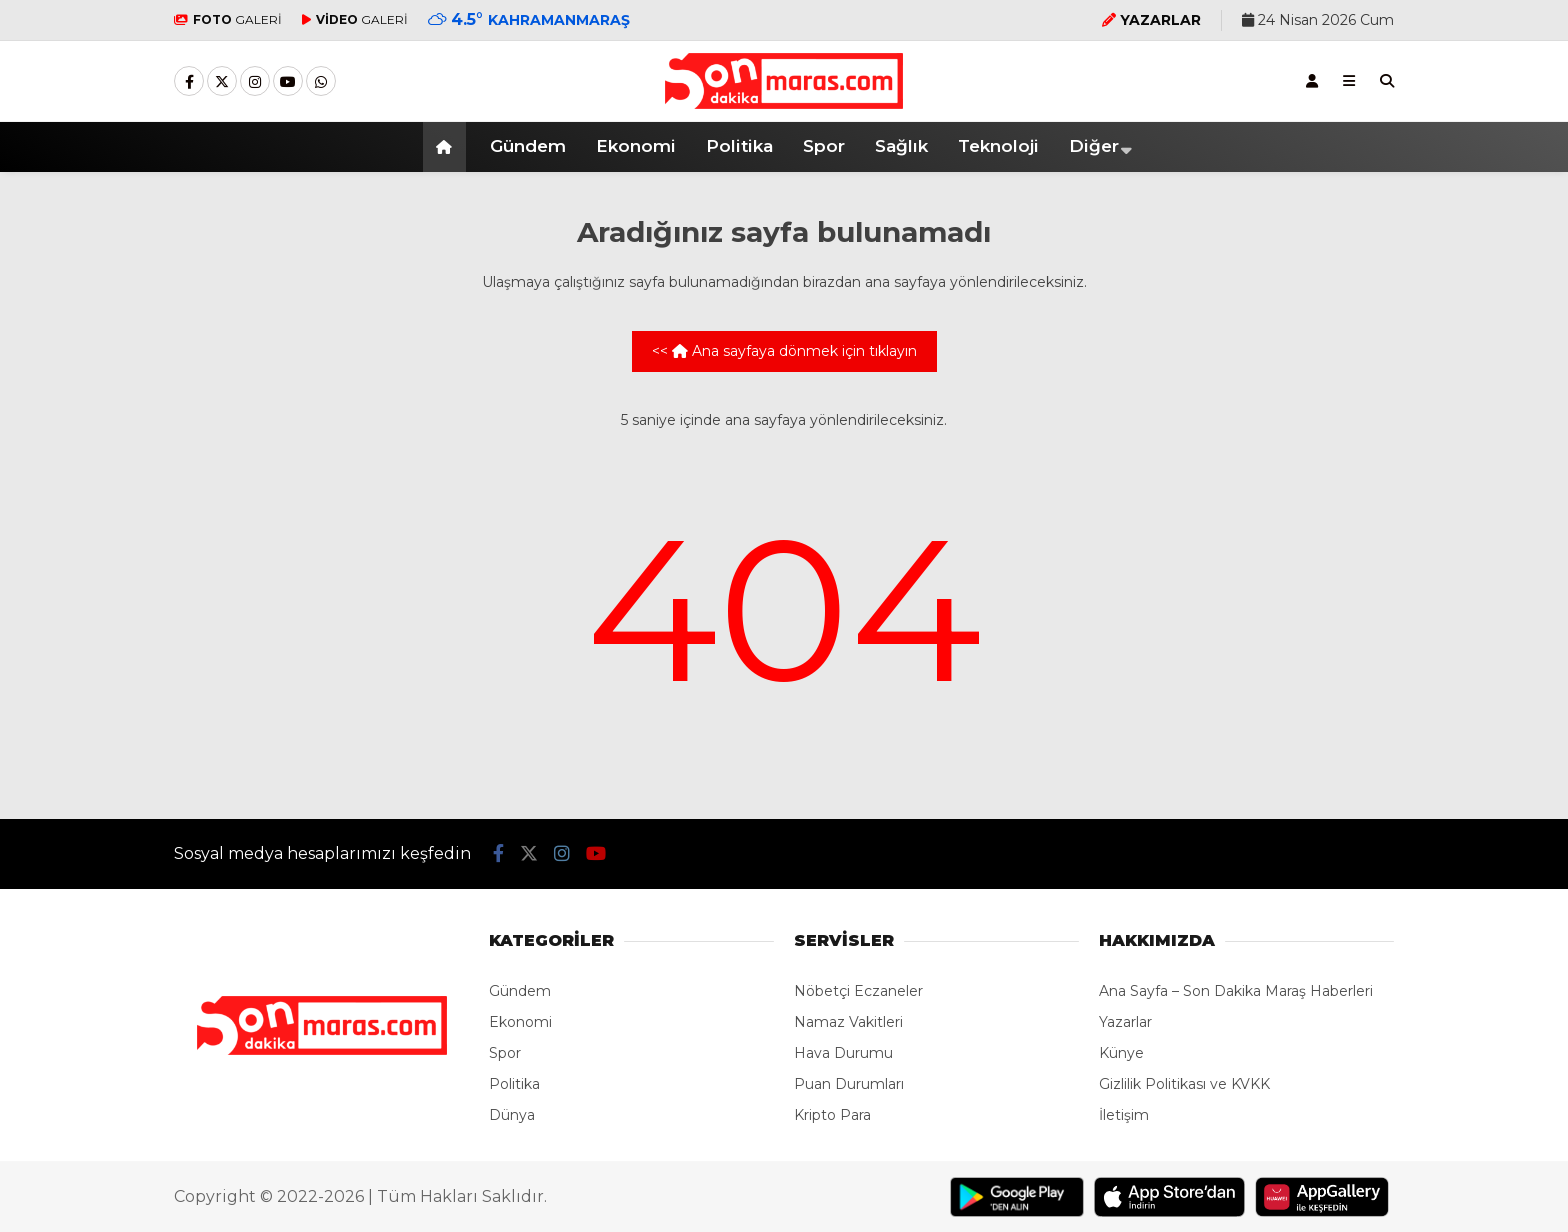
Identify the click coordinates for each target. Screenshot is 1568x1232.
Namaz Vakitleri (848, 1022)
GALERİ (228, 19)
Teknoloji (998, 146)
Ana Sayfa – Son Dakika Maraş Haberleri (1236, 991)
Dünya (512, 1115)
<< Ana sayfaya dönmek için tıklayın (784, 351)
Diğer (1094, 146)
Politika (739, 146)
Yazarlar (1125, 1022)
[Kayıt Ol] (1312, 81)
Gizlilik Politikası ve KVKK (1184, 1084)
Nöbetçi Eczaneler (858, 991)
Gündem (528, 146)
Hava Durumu (843, 1053)
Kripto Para (832, 1115)
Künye (1121, 1053)
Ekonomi (636, 146)
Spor (824, 146)
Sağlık (901, 146)
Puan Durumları (849, 1084)
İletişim (1124, 1115)
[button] (447, 147)
